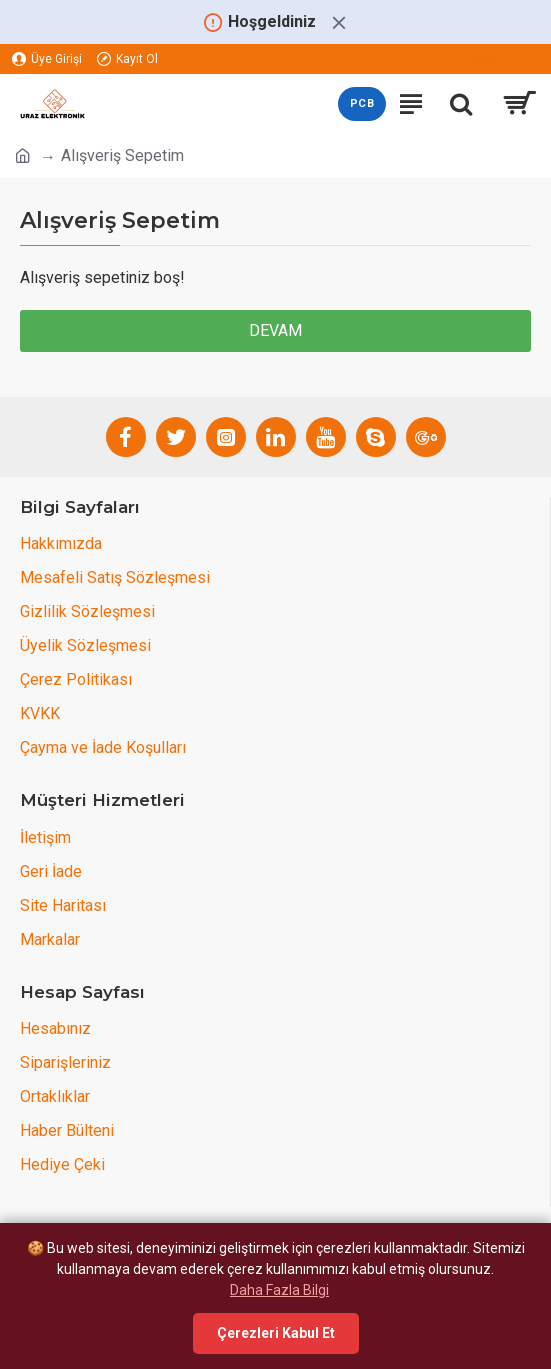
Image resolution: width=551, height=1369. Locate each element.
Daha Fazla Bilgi (279, 1290)
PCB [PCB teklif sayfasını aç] (362, 103)
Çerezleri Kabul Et (276, 1333)
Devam (275, 330)
